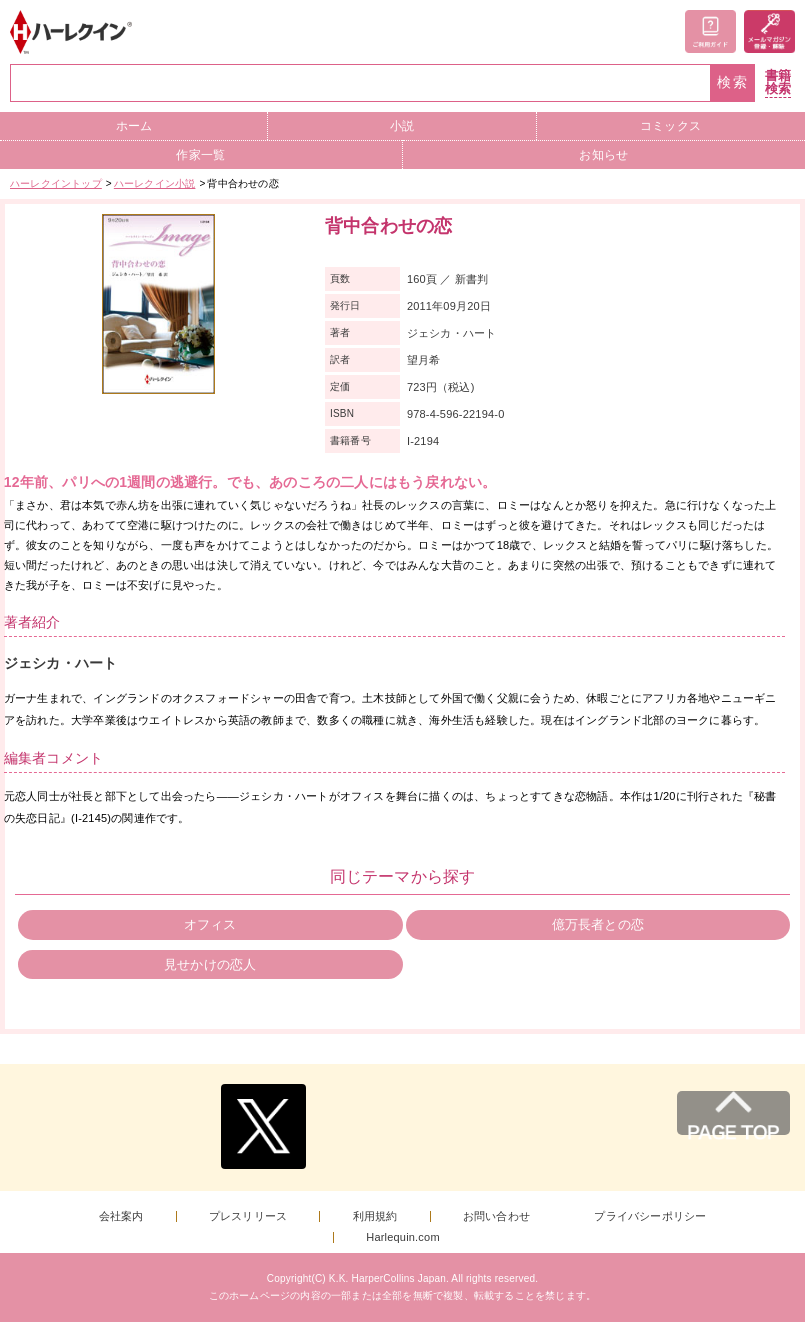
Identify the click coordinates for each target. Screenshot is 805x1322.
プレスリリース (248, 1216)
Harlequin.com (403, 1237)
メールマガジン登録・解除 (769, 31)
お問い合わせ (496, 1216)
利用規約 (375, 1216)
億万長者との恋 (598, 924)
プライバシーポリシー (650, 1216)
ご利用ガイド (710, 31)
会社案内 (121, 1216)
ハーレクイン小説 (155, 183)
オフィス (210, 924)
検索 (733, 82)
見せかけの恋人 (210, 964)
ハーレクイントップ (56, 183)
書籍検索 (778, 82)
